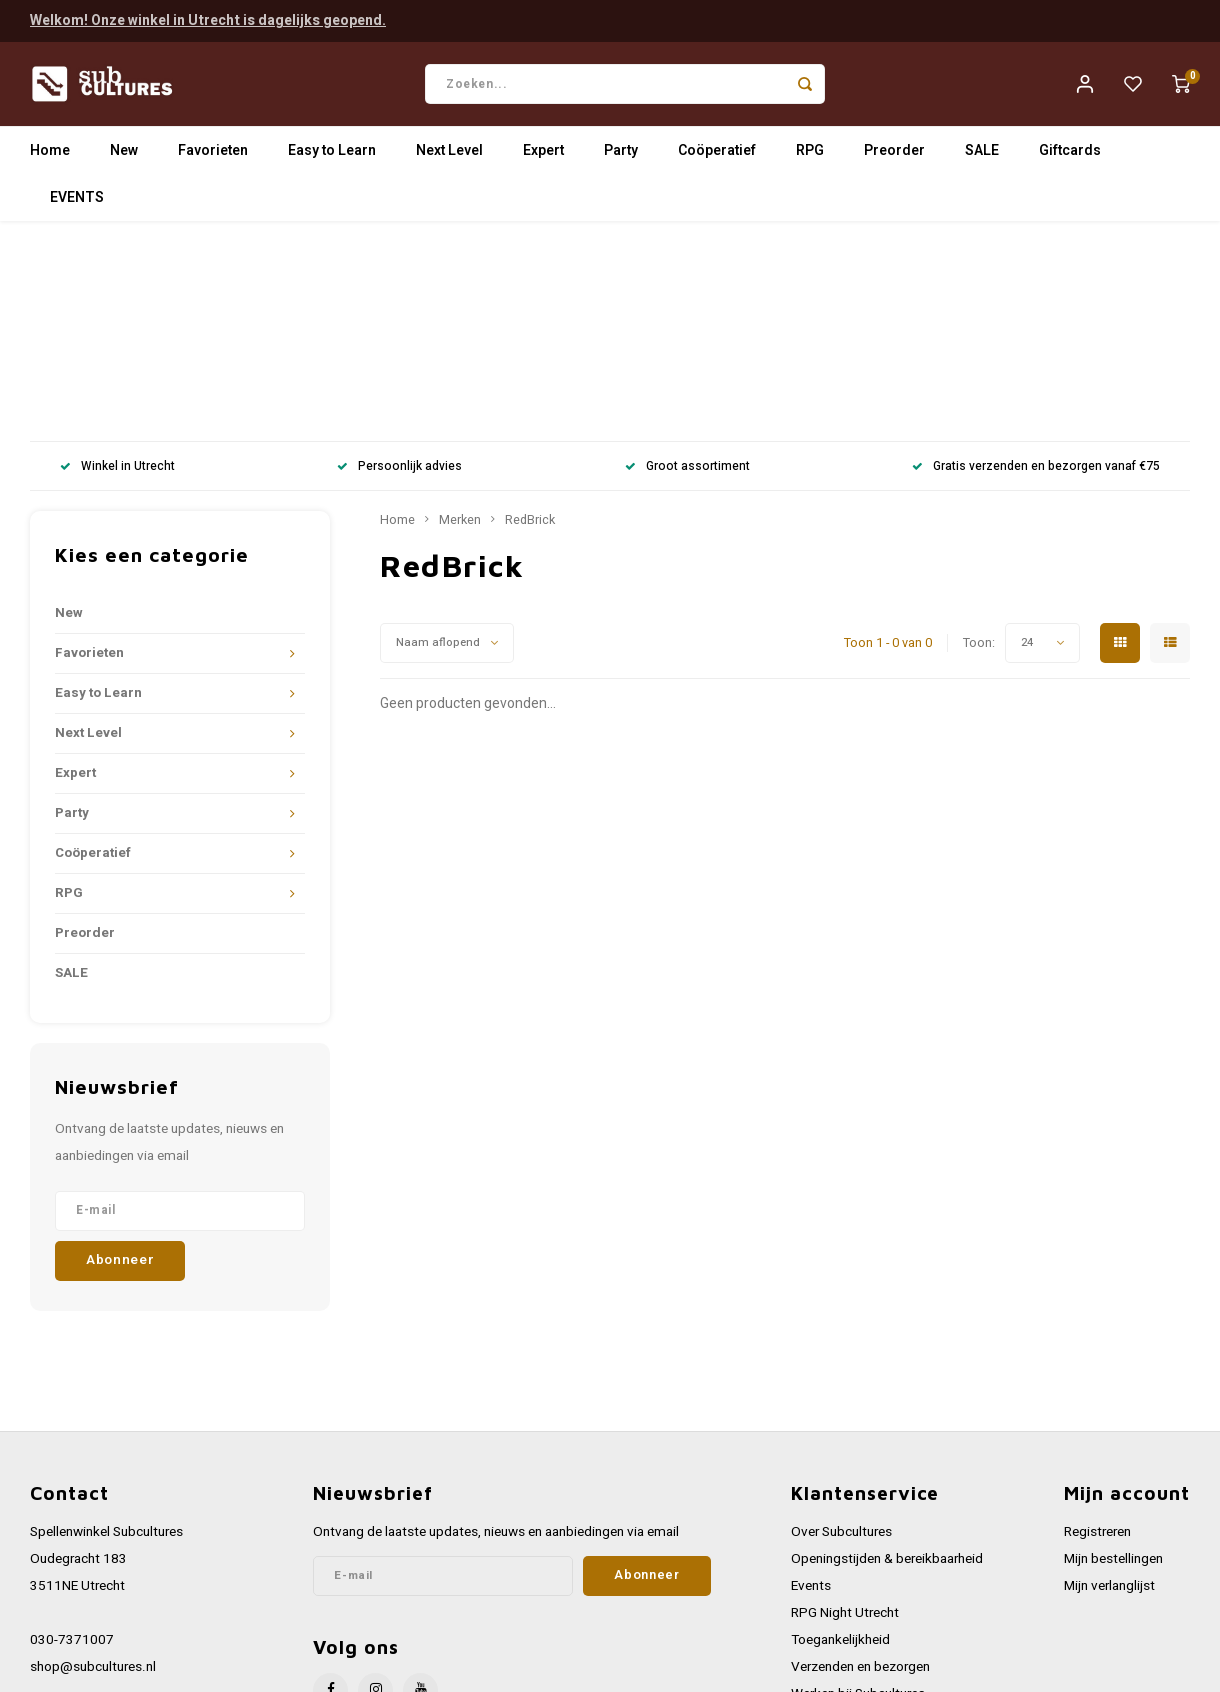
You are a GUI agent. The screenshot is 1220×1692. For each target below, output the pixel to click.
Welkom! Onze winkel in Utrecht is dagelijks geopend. (208, 19)
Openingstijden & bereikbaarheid (887, 1362)
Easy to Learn (332, 154)
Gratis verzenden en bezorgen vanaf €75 (1036, 270)
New (124, 154)
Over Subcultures (841, 1335)
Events (811, 1389)
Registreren (1097, 1335)
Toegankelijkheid (840, 1444)
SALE (982, 154)
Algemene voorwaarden (861, 1525)
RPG (810, 154)
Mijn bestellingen (1113, 1362)
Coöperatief (717, 154)
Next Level (449, 154)
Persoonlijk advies (399, 270)
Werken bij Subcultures (858, 1498)
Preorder (894, 154)
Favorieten (213, 154)
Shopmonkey (432, 1668)
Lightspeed (300, 1668)
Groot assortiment (687, 270)
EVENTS (77, 201)
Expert (543, 154)
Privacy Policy (832, 1552)
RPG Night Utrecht (845, 1417)
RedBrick (530, 324)
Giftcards (1070, 154)
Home (50, 154)
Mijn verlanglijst (1109, 1389)
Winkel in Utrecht (117, 270)
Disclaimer (822, 1580)
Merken (460, 324)
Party (621, 154)
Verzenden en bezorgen (860, 1471)
